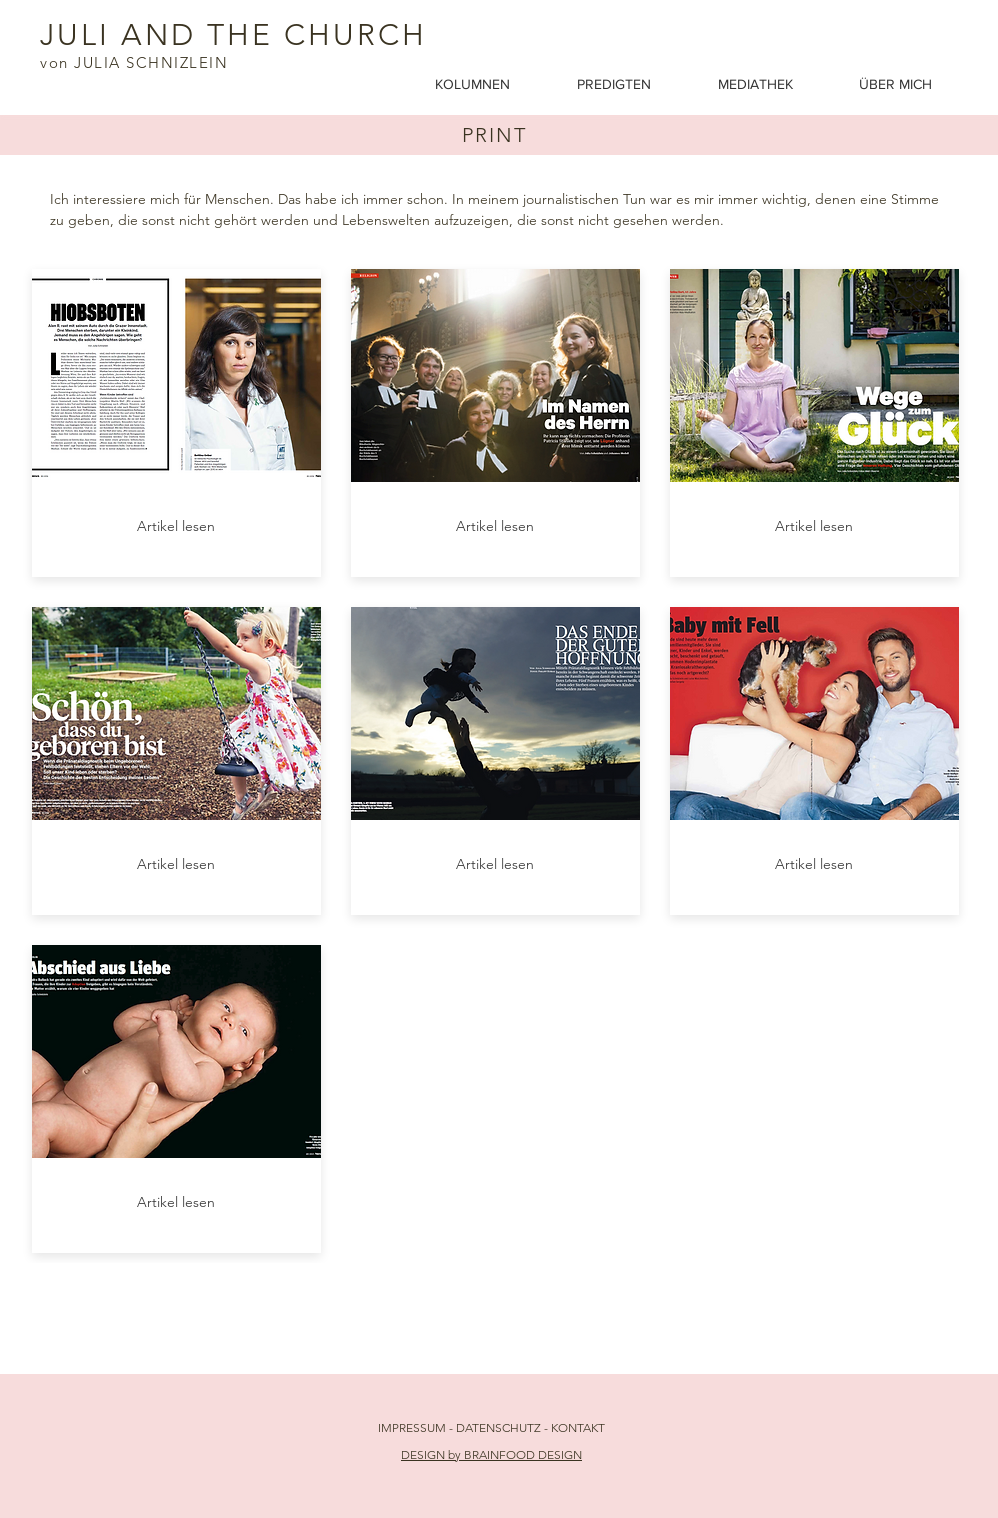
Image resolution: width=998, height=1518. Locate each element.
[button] (773, 84)
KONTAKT (578, 1427)
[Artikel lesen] (176, 527)
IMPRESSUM (412, 1427)
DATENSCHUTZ (500, 1427)
